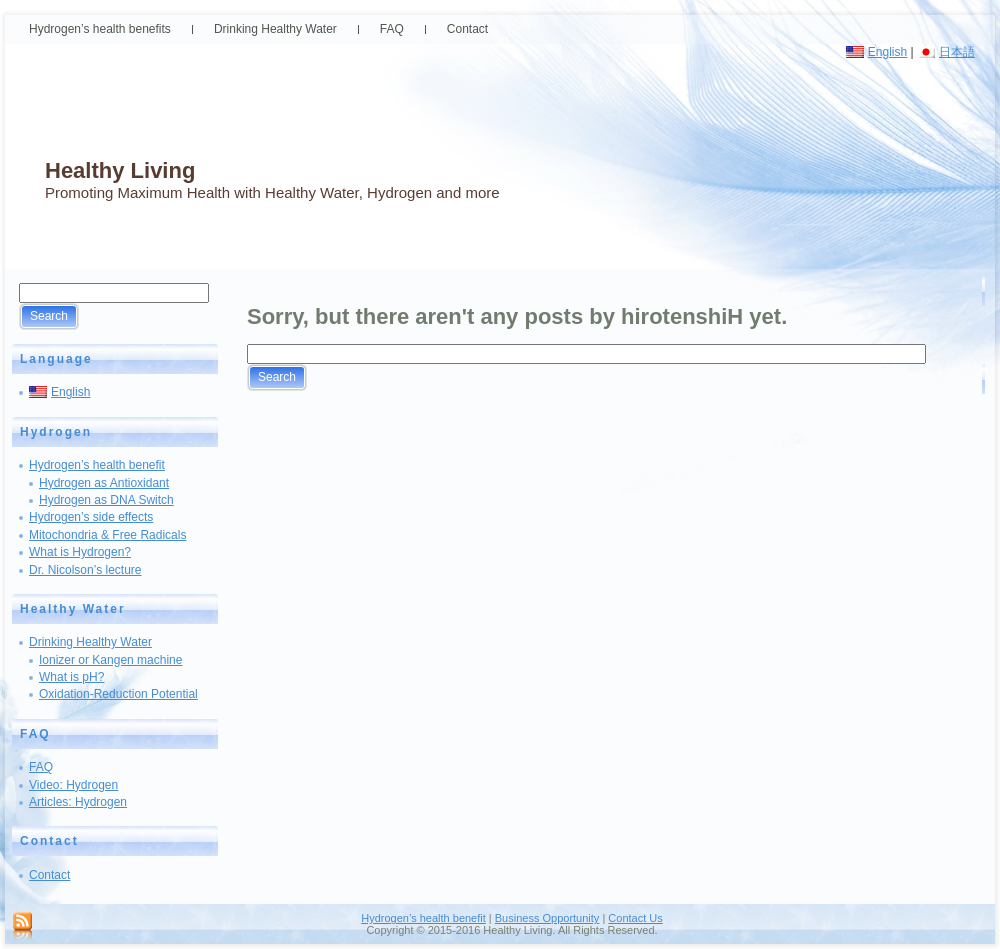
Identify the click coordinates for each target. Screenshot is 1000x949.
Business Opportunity (547, 918)
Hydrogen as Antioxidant (104, 483)
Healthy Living (120, 170)
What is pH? (71, 677)
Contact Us (635, 918)
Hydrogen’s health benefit (97, 465)
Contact (49, 875)
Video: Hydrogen (73, 785)
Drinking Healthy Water (90, 642)
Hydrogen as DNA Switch (106, 500)
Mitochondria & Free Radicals (107, 535)
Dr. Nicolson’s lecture (85, 570)
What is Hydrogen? (80, 552)
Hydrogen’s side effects (91, 517)
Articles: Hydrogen (78, 802)
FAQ (41, 767)
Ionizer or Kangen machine (110, 660)
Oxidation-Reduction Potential (118, 694)
